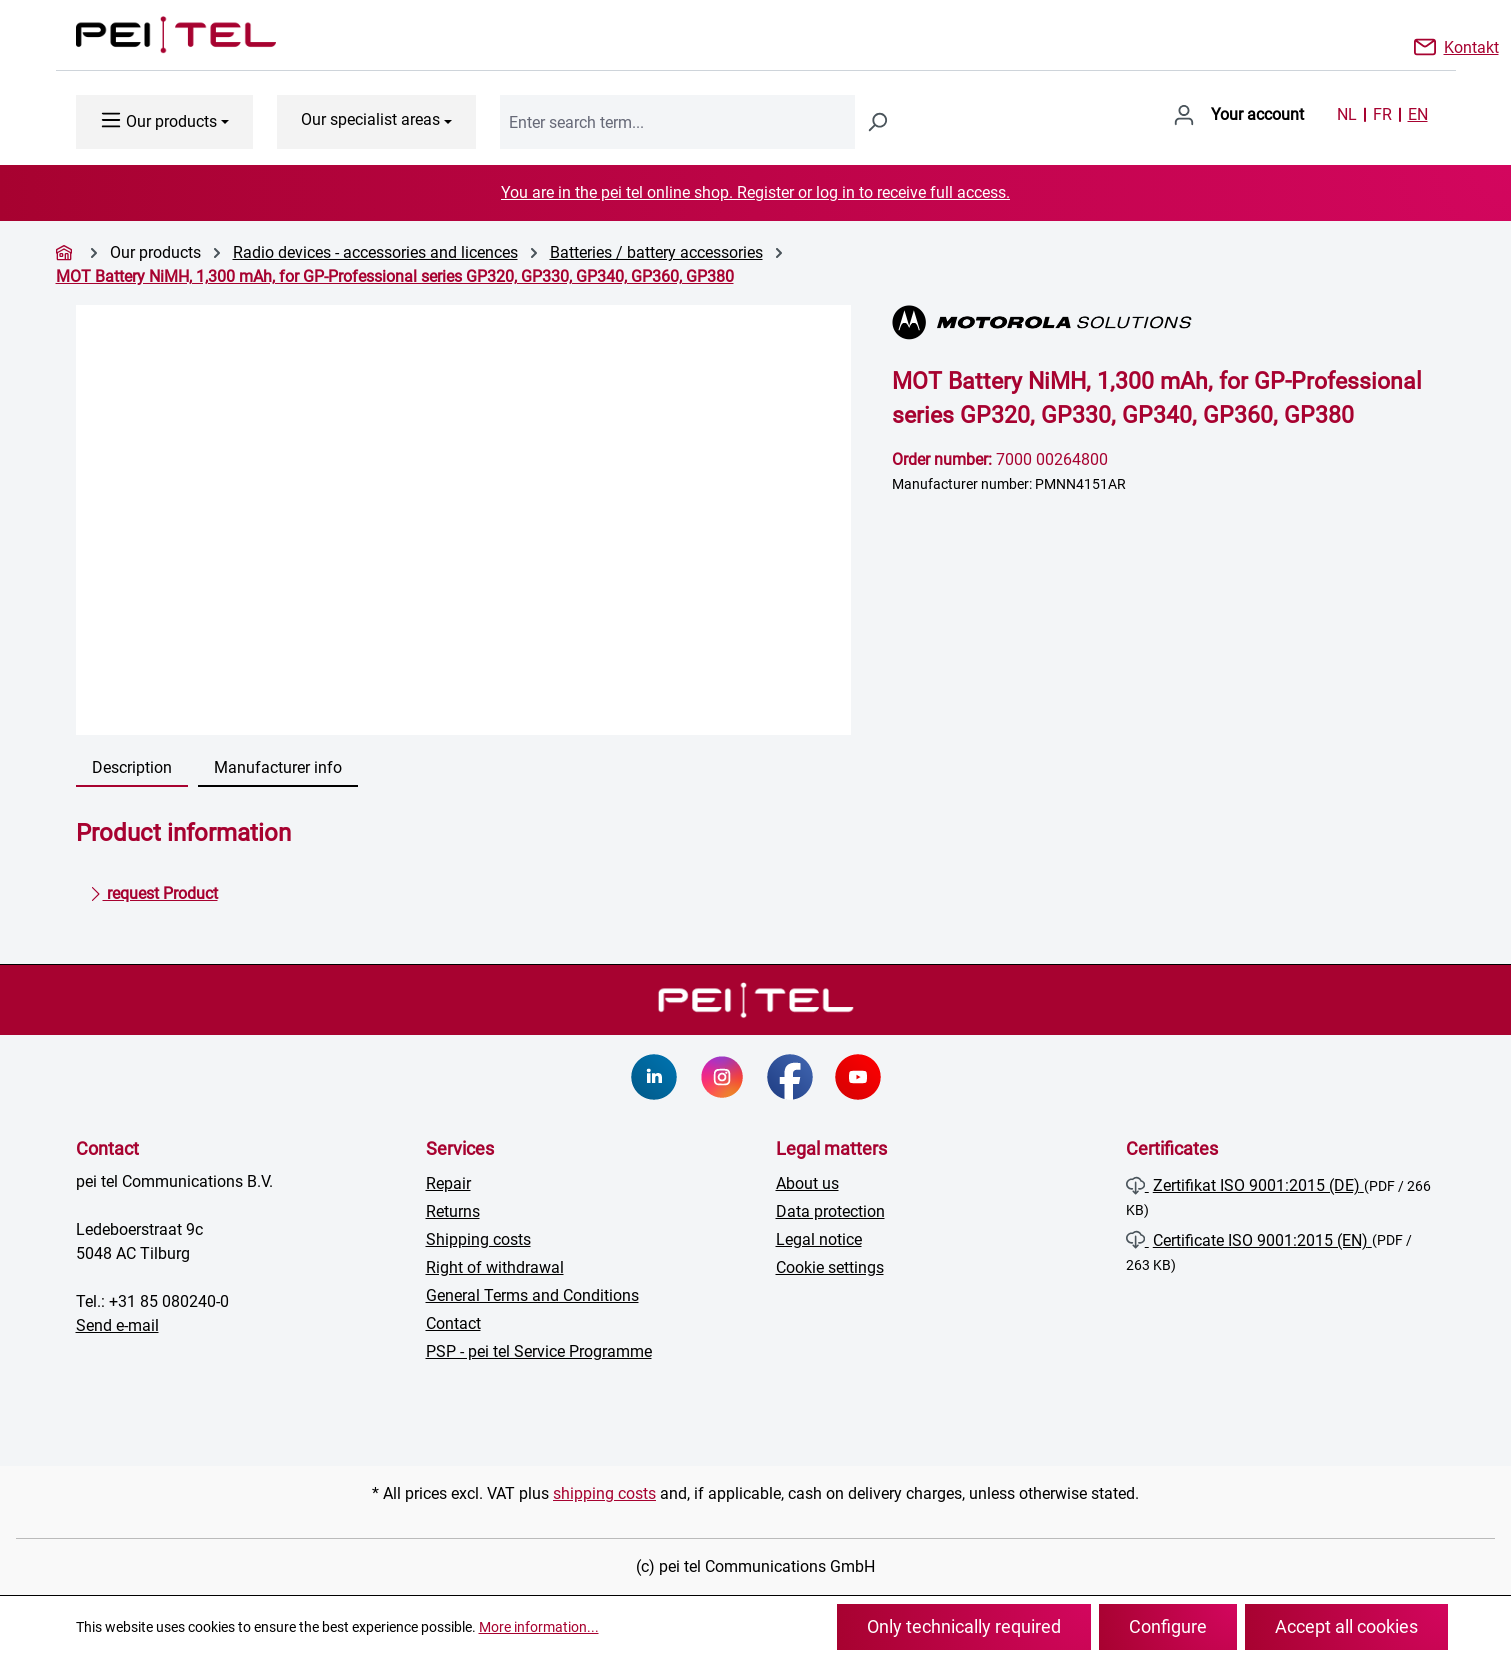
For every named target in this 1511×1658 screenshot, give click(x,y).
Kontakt (1471, 46)
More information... (539, 1627)
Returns (453, 1211)
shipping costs (604, 1493)
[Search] (877, 122)
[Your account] (1238, 115)
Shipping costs (478, 1239)
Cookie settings (830, 1267)
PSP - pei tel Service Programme (539, 1351)
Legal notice (819, 1239)
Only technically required (964, 1626)
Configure (1168, 1626)
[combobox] (677, 122)
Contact (453, 1323)
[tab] (132, 769)
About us (807, 1183)
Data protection (830, 1211)
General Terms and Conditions (532, 1295)
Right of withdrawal (495, 1267)
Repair (448, 1183)
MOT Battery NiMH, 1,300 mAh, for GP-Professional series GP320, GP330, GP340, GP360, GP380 (395, 276)
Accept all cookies (1346, 1626)
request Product (153, 890)
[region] (464, 520)
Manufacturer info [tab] (278, 767)
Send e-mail (117, 1325)
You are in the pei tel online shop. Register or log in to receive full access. (755, 192)
